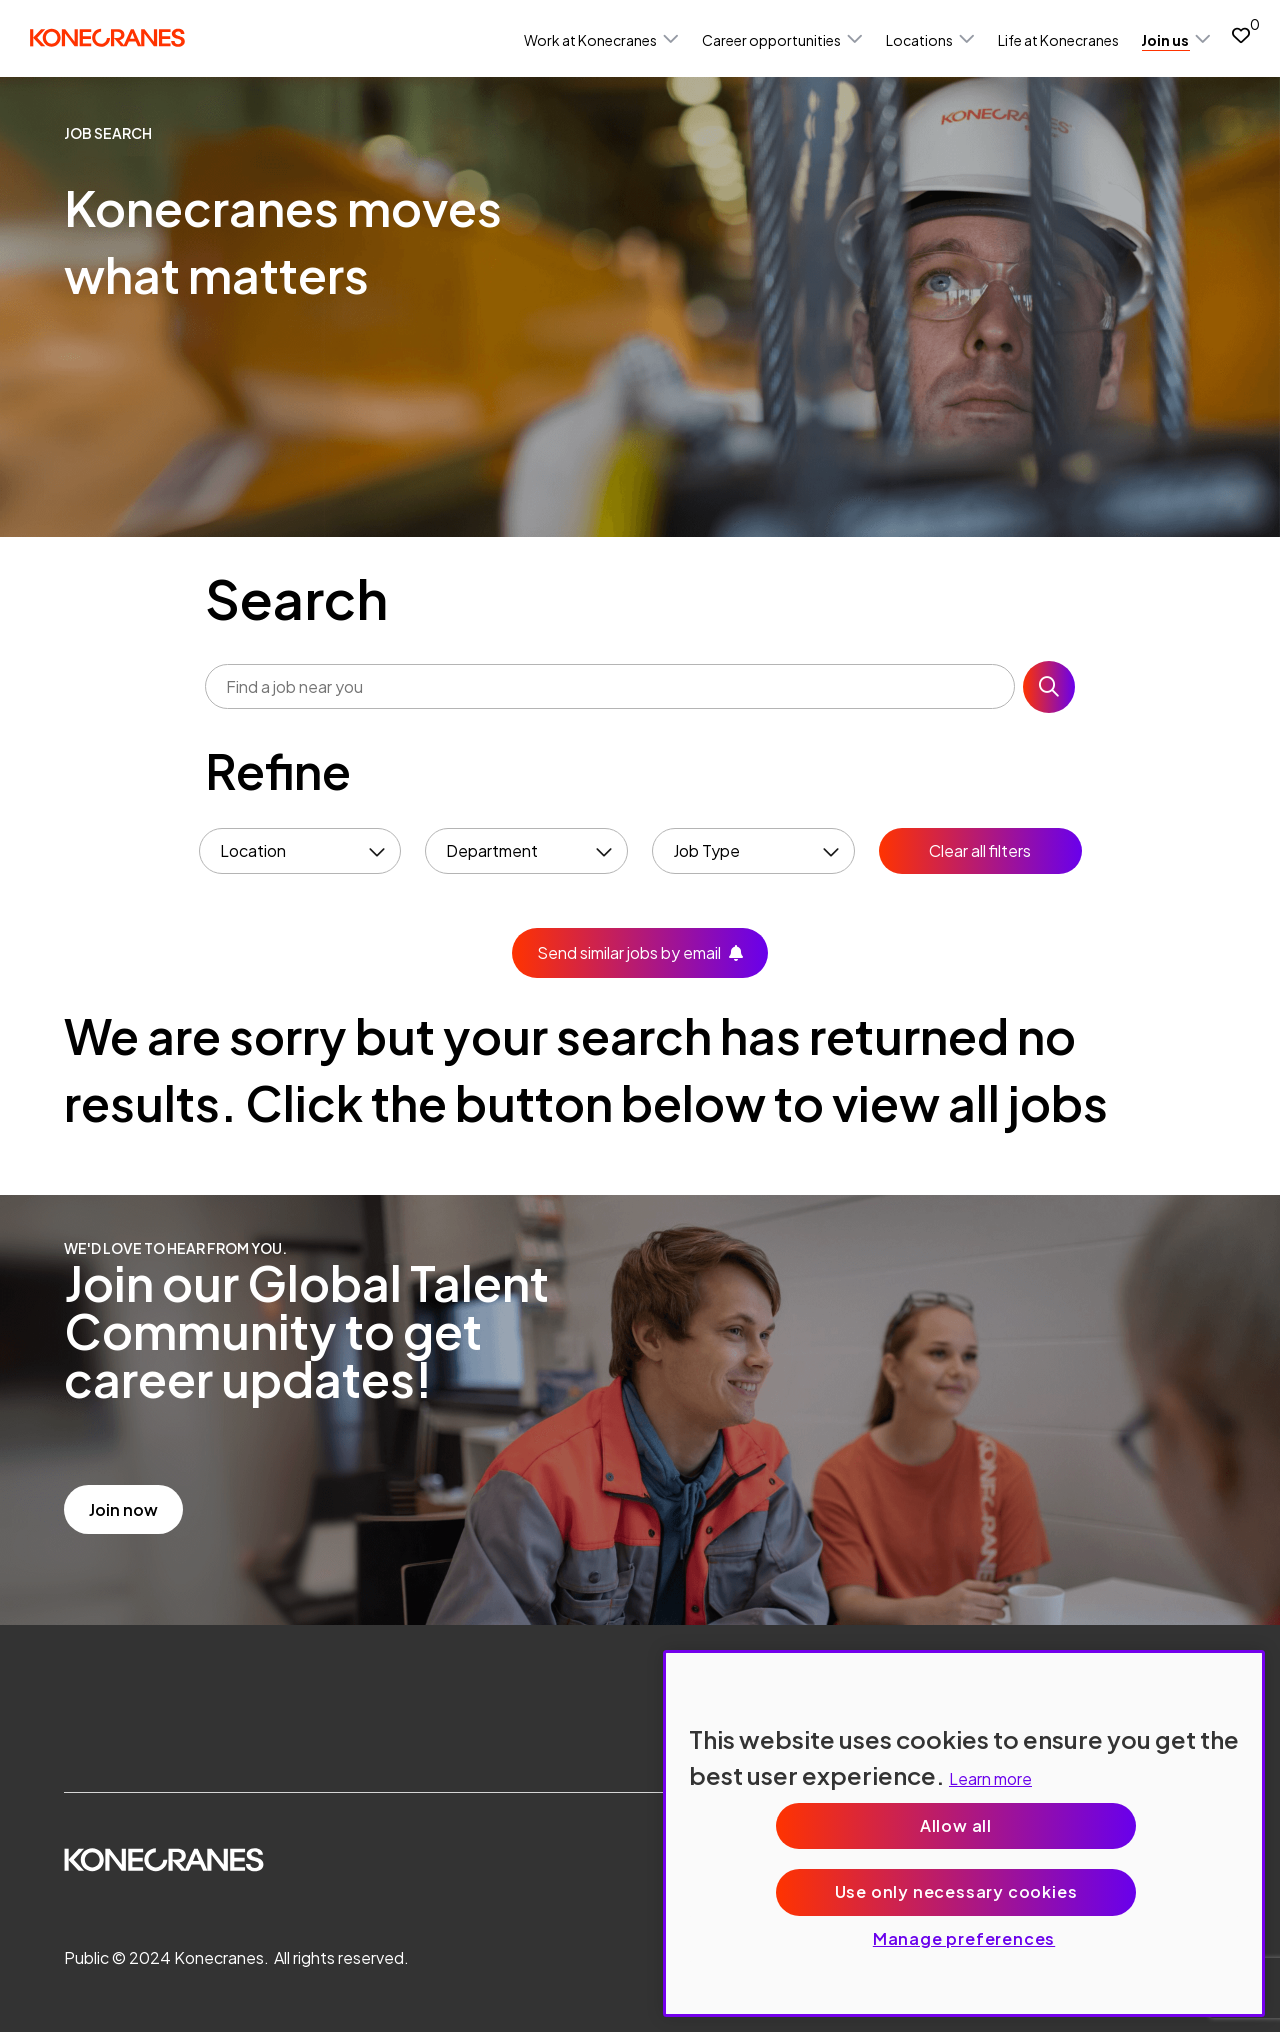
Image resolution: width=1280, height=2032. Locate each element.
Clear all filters (980, 850)
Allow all (956, 1825)
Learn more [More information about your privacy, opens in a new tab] (990, 1778)
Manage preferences (964, 1938)
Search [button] (1049, 687)
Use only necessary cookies (956, 1891)
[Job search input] (610, 687)
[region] (964, 1833)
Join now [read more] (123, 1509)
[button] (671, 40)
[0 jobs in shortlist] (1241, 34)
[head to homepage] (107, 37)
